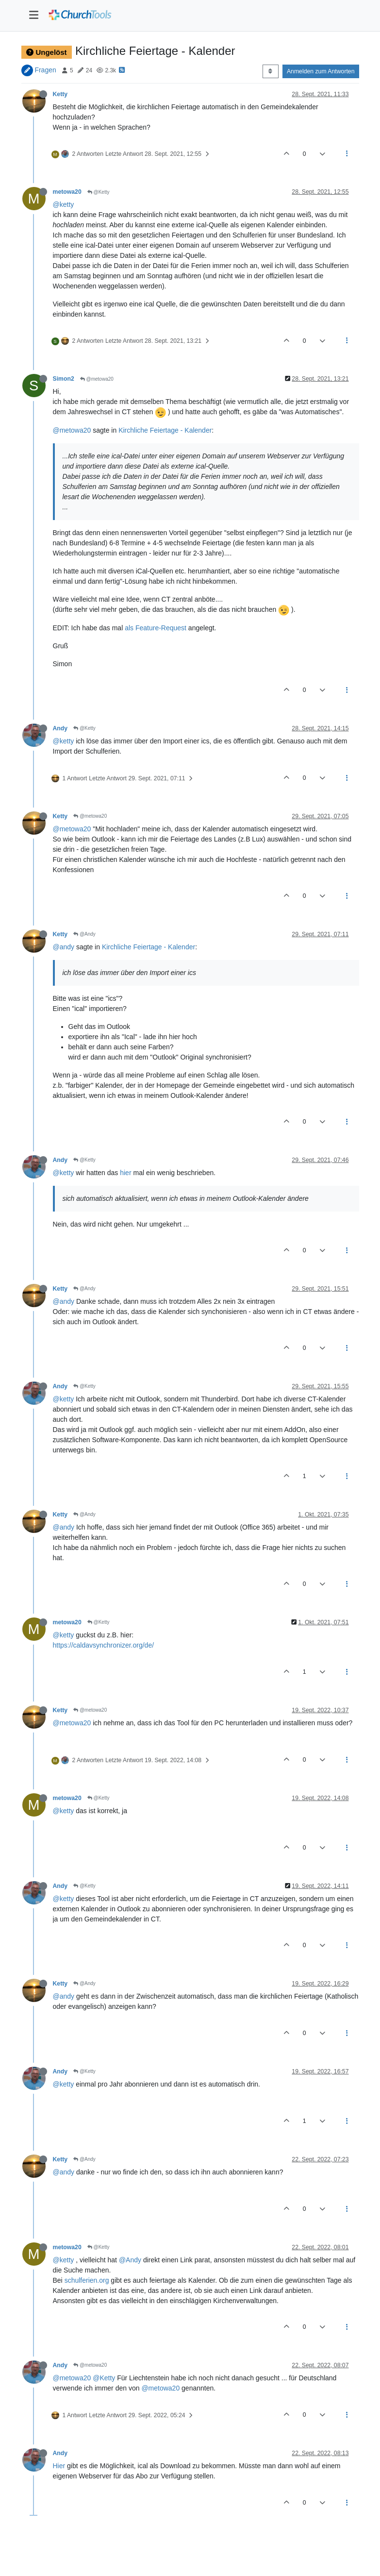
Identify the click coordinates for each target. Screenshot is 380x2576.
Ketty (60, 94)
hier (125, 1173)
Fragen (45, 70)
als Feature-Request (155, 628)
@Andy (84, 934)
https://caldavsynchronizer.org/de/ (103, 1645)
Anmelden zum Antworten (321, 71)
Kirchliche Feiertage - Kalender (165, 430)
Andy (60, 728)
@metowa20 (97, 379)
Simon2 (63, 378)
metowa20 (67, 191)
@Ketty (98, 192)
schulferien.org (87, 2280)
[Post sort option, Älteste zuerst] (271, 71)
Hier (59, 2466)
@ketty (63, 204)
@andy (64, 947)
